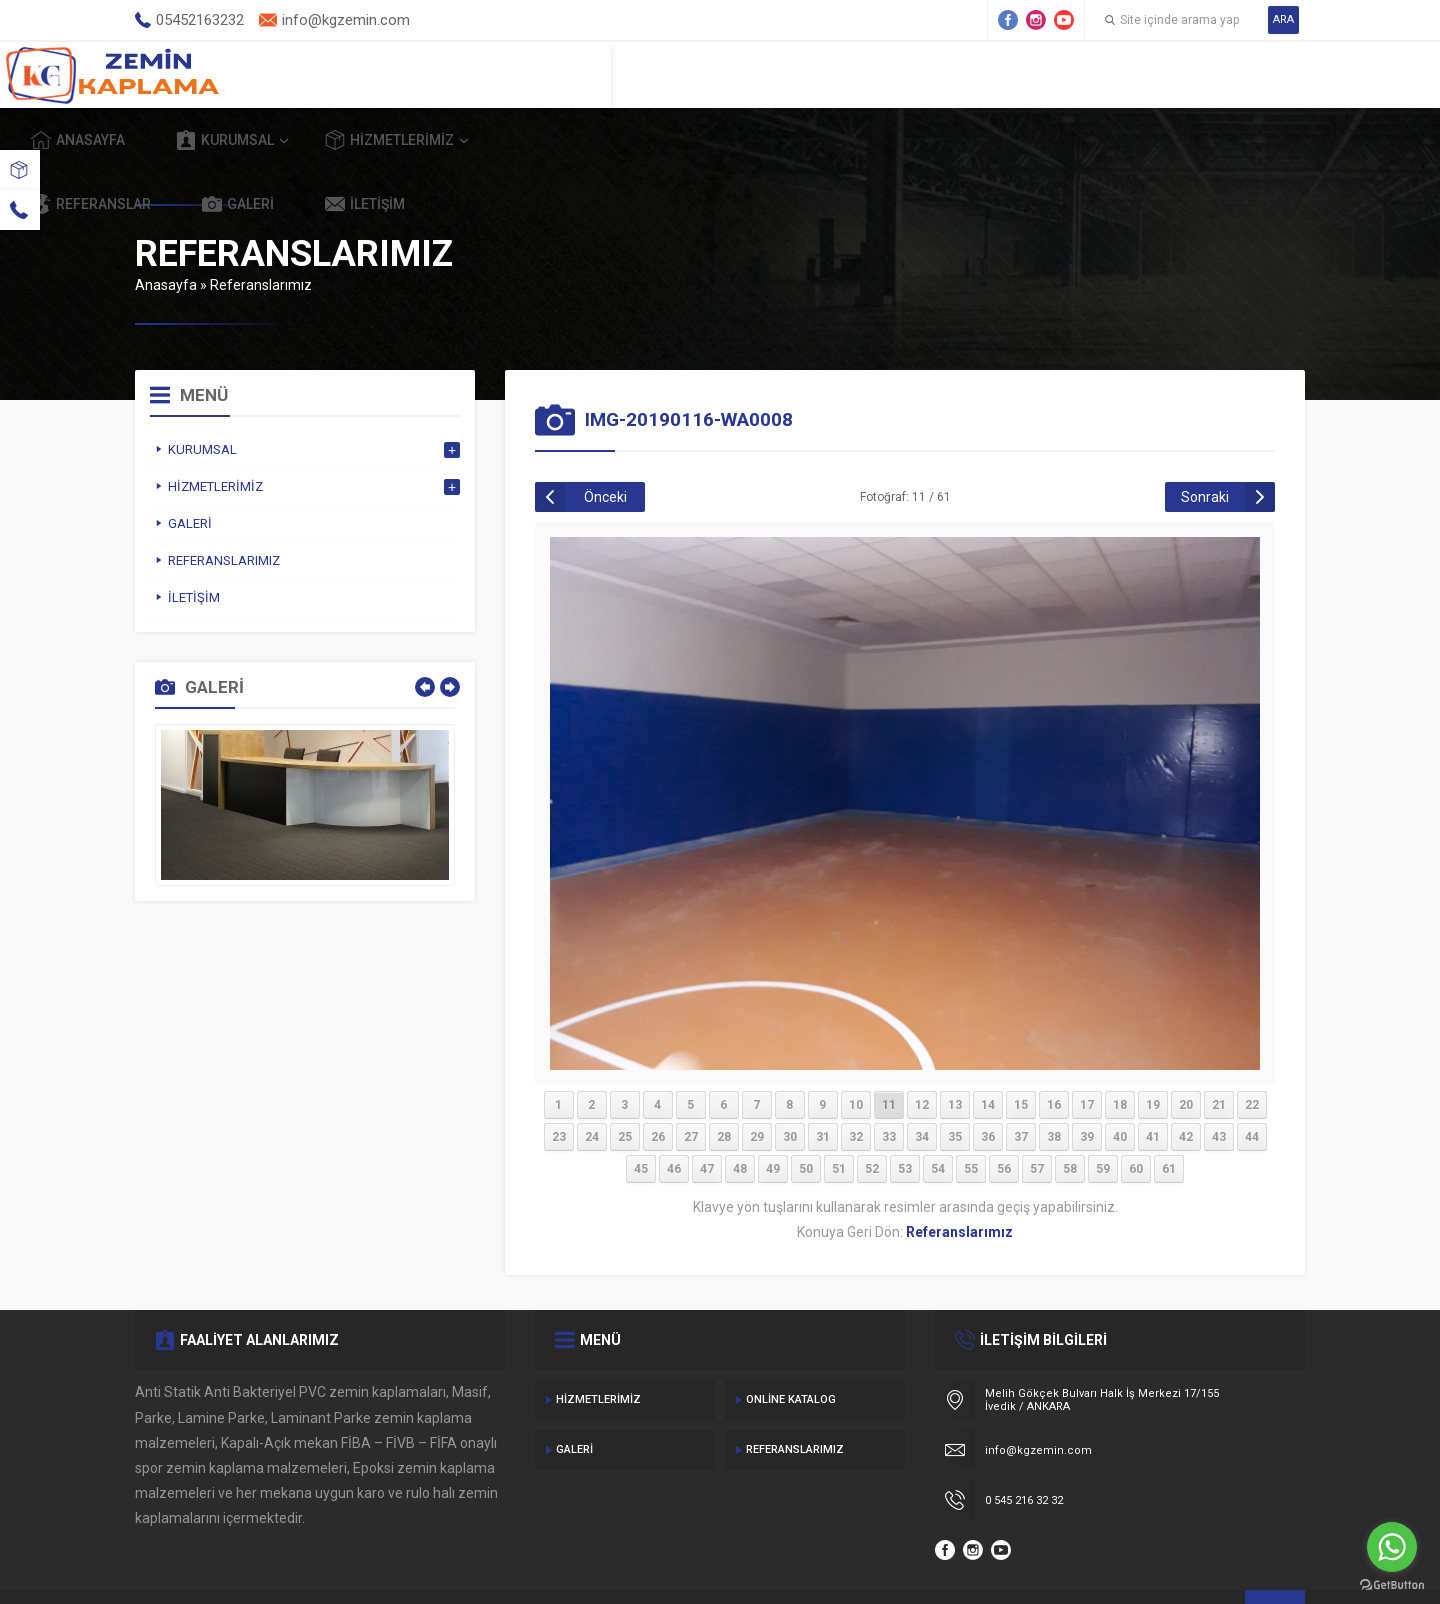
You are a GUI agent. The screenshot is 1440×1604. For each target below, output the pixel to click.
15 (1021, 1059)
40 (1120, 1091)
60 (1136, 1123)
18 (1120, 1059)
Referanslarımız (261, 239)
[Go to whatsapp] (1392, 1547)
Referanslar (966, 74)
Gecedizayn (464, 1564)
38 (1054, 1091)
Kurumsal (626, 74)
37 (1021, 1091)
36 (988, 1091)
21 (1219, 1059)
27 (691, 1091)
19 (1153, 1059)
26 (658, 1091)
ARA (1283, 19)
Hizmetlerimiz (790, 74)
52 (872, 1123)
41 (1153, 1091)
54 (938, 1123)
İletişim (1240, 74)
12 (922, 1059)
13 (955, 1059)
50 (806, 1123)
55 (971, 1123)
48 (740, 1123)
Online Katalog (791, 1353)
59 (1103, 1123)
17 (1087, 1059)
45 (641, 1123)
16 (1054, 1059)
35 (955, 1091)
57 (1037, 1123)
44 (1252, 1091)
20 (1186, 1059)
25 (625, 1091)
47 (707, 1123)
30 (790, 1091)
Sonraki (1205, 451)
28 (724, 1091)
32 (856, 1091)
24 (592, 1091)
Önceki (605, 451)
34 (922, 1091)
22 (1252, 1059)
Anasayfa (479, 74)
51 (839, 1123)
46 (674, 1123)
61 (1169, 1123)
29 (757, 1091)
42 (1186, 1091)
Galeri (1113, 74)
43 (1219, 1091)
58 (1070, 1123)
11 (889, 1059)
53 (905, 1123)
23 (559, 1091)
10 (856, 1059)
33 (889, 1091)
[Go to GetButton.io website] (1392, 1584)
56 (1004, 1123)
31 (823, 1091)
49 (773, 1123)
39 (1087, 1091)
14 (988, 1059)
